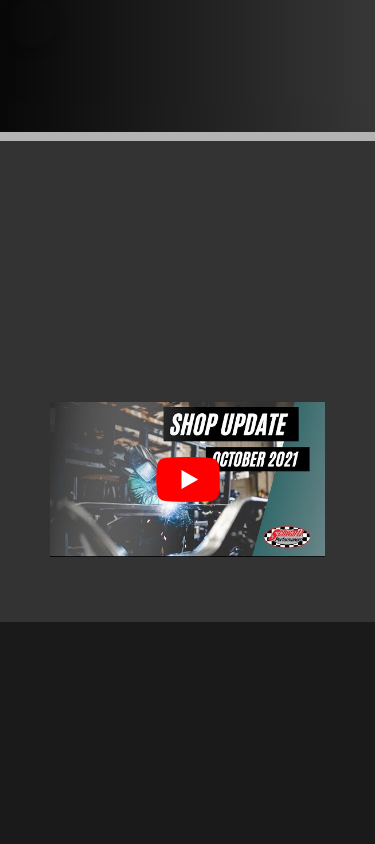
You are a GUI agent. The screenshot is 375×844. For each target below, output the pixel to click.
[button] (32, 24)
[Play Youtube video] (187, 479)
